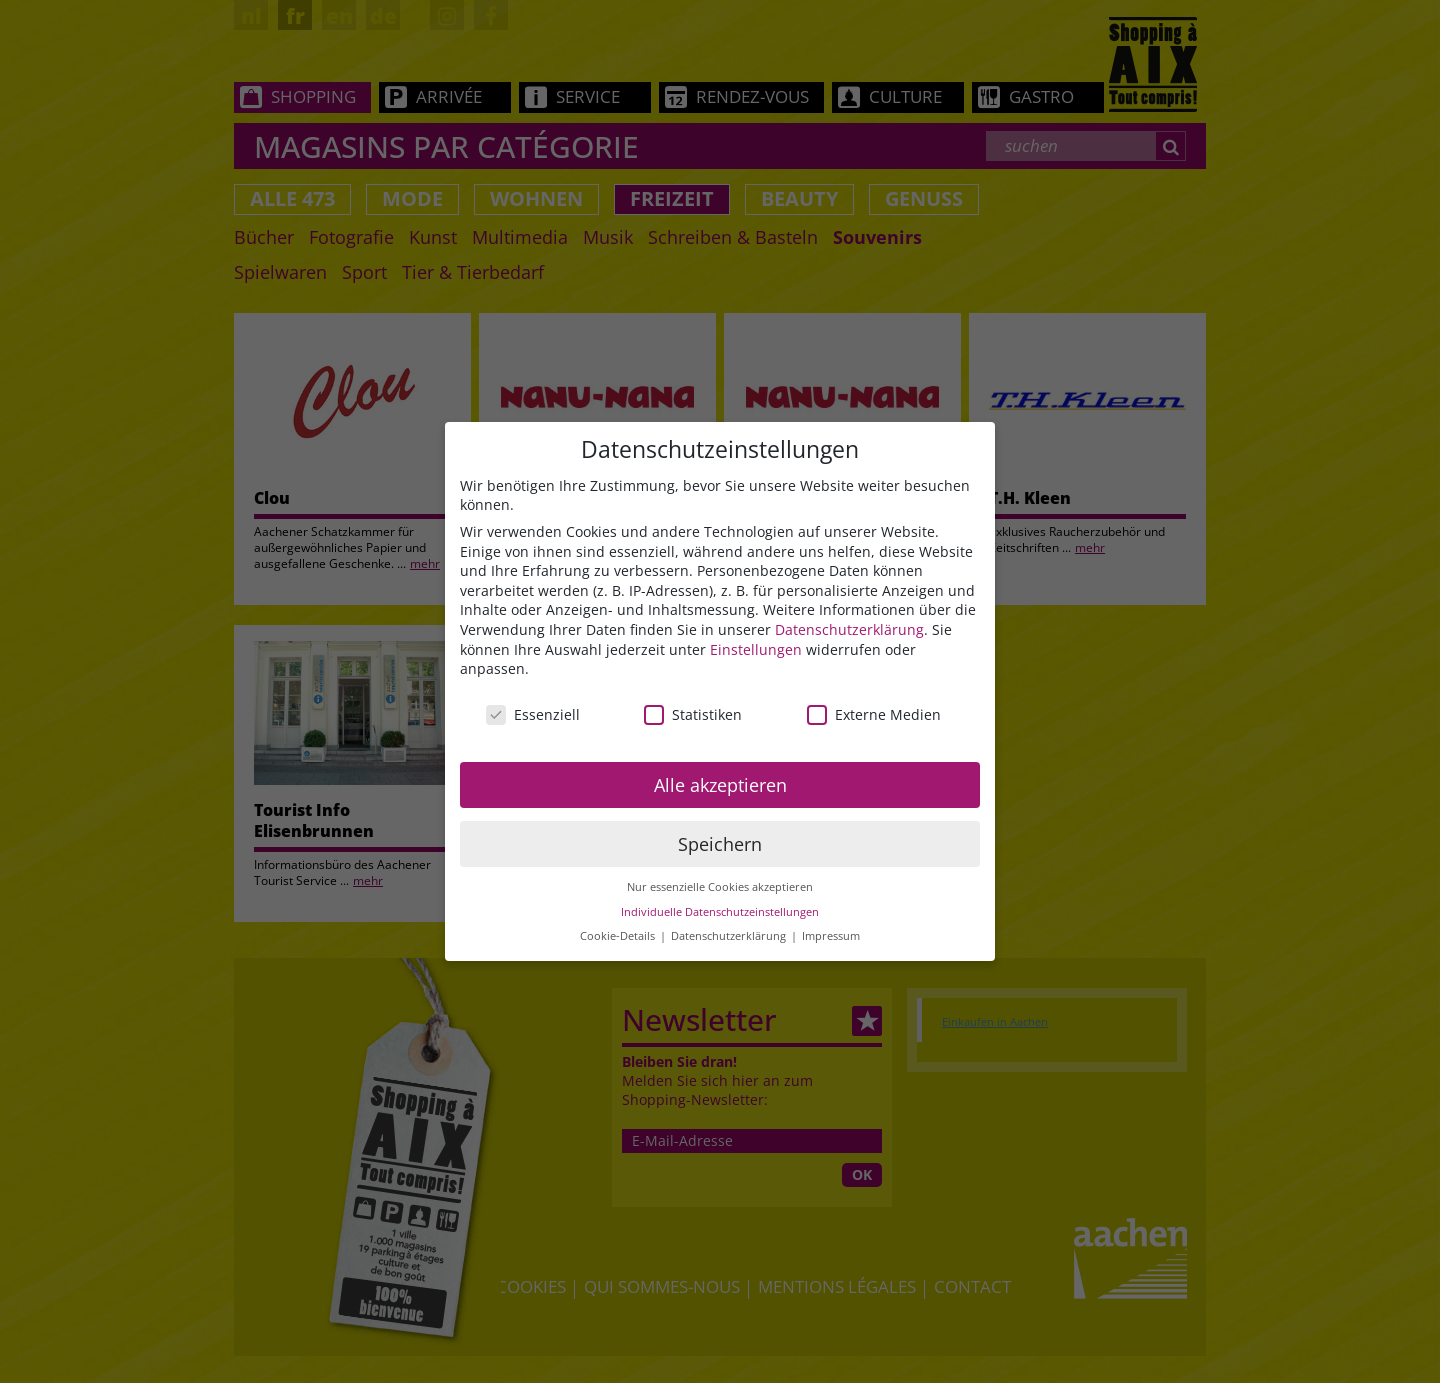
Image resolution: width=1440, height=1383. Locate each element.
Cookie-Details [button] (619, 936)
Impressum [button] (831, 936)
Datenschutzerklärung (849, 629)
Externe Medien (874, 714)
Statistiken (693, 714)
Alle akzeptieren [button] (720, 785)
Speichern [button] (720, 844)
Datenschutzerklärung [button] (730, 936)
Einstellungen (756, 649)
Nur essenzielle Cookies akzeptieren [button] (720, 887)
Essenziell (533, 714)
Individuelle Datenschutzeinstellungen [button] (720, 912)
